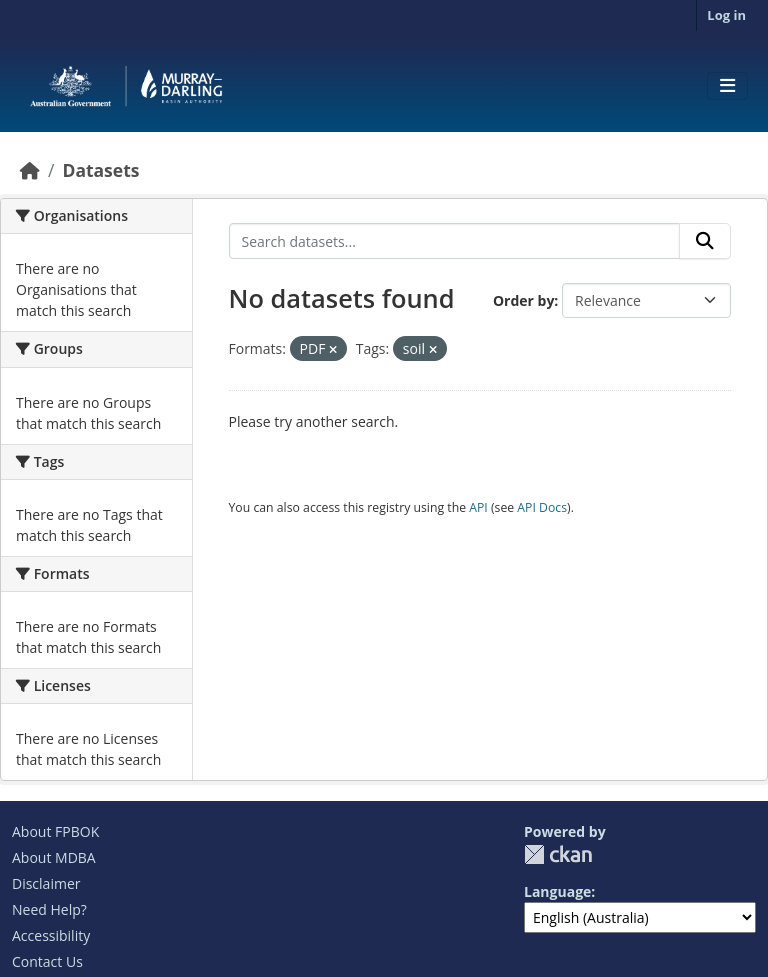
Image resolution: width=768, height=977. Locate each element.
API (478, 507)
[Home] (30, 170)
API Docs (542, 507)
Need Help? (49, 909)
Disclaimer (46, 883)
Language (557, 891)
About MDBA (54, 857)
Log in (726, 15)
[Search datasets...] (455, 241)
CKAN (558, 854)
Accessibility (51, 935)
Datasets (100, 170)
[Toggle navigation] (727, 86)
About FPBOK (55, 831)
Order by (523, 300)
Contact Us (47, 961)
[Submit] (705, 241)
